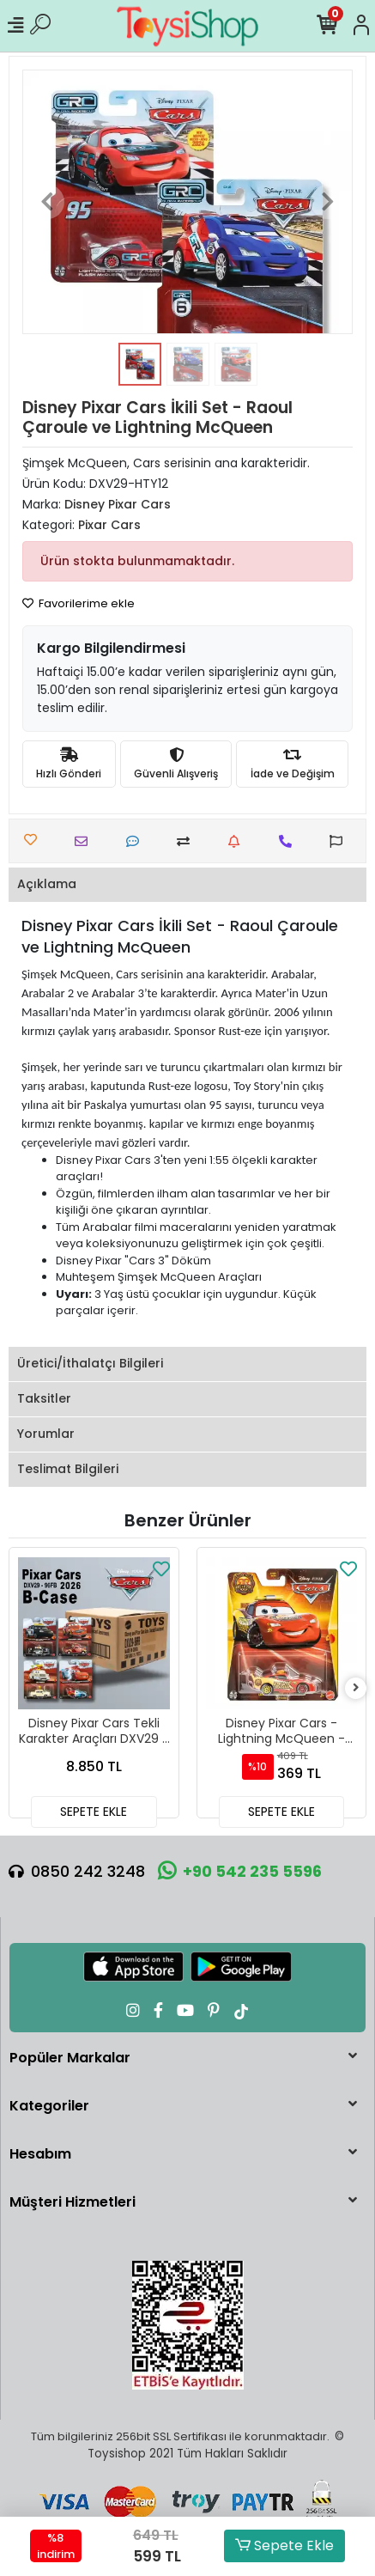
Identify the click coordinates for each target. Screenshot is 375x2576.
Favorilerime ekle (78, 603)
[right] (356, 1688)
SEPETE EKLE (93, 1811)
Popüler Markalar (69, 2057)
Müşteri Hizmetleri (72, 2202)
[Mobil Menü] (15, 26)
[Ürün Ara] (40, 26)
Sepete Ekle (284, 2545)
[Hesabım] (361, 26)
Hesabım (40, 2154)
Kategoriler (49, 2106)
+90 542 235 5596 (240, 1871)
